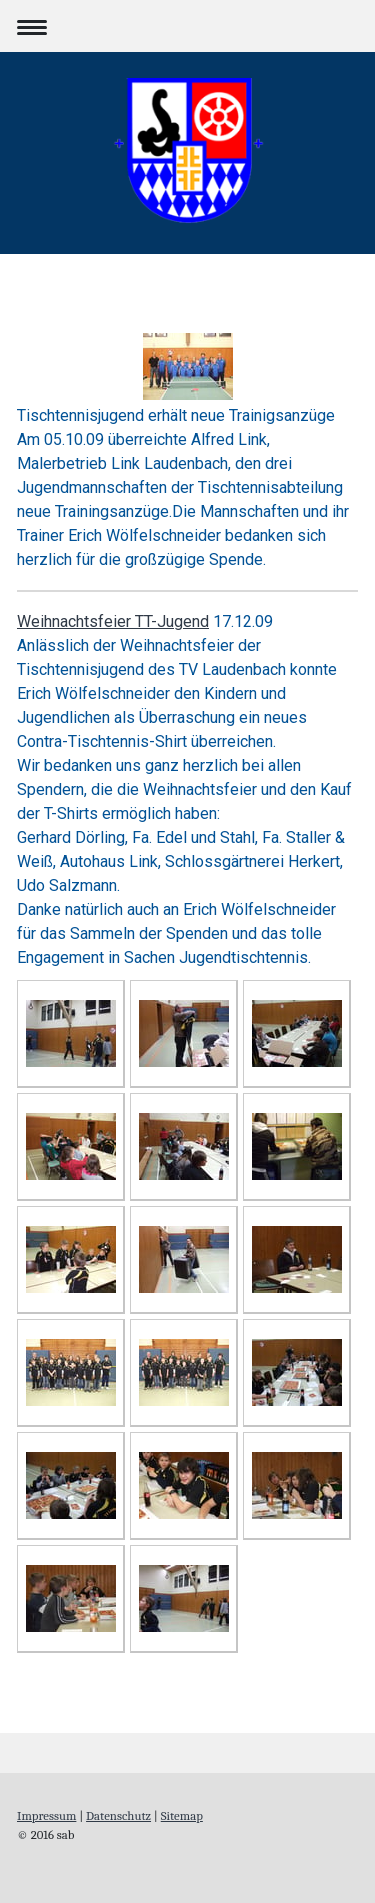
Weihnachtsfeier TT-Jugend (113, 621)
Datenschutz (118, 1815)
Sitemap (182, 1815)
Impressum (46, 1815)
